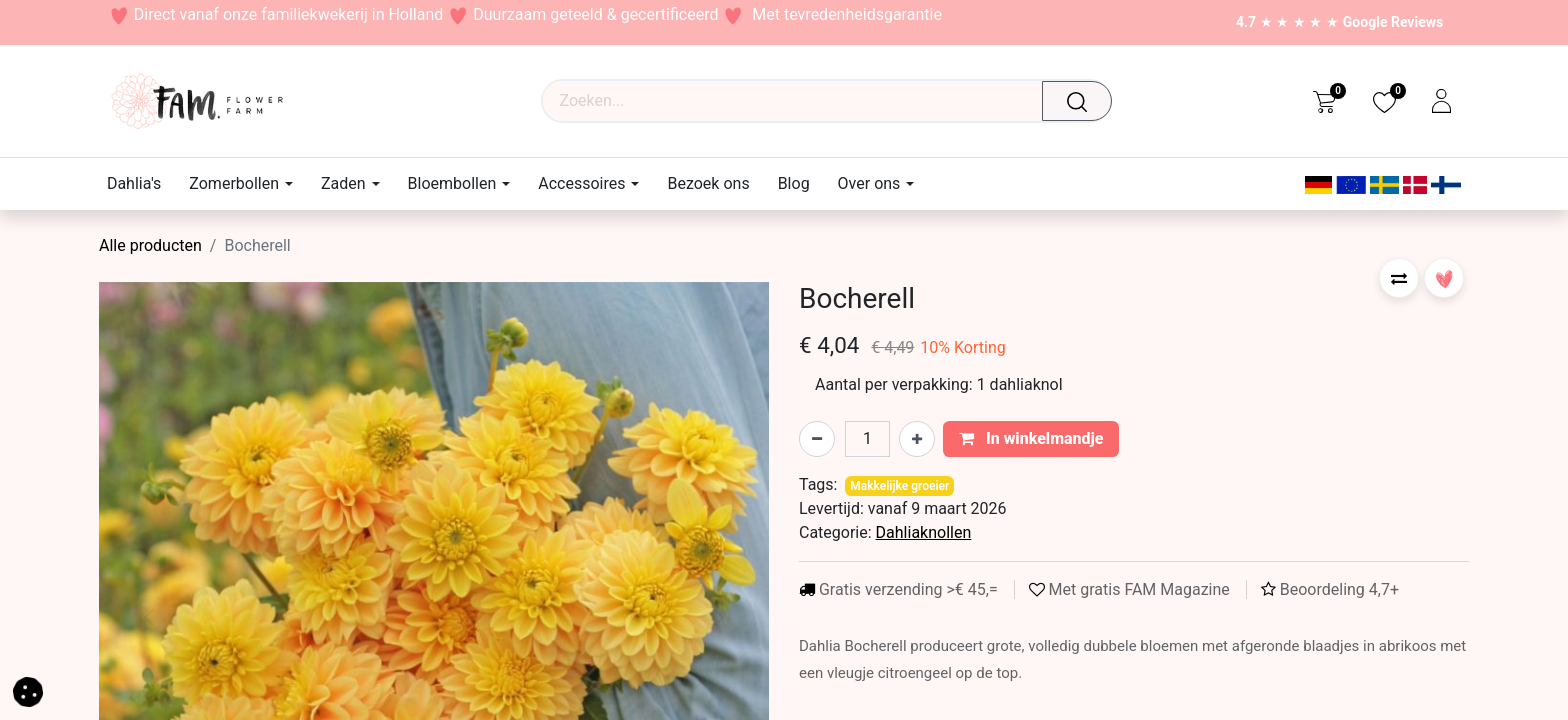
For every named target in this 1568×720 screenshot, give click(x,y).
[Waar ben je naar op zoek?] (1083, 101)
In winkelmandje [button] (1031, 438)
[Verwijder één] (817, 439)
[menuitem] (141, 183)
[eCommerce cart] (1324, 101)
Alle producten (150, 245)
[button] (1399, 278)
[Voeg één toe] (917, 439)
